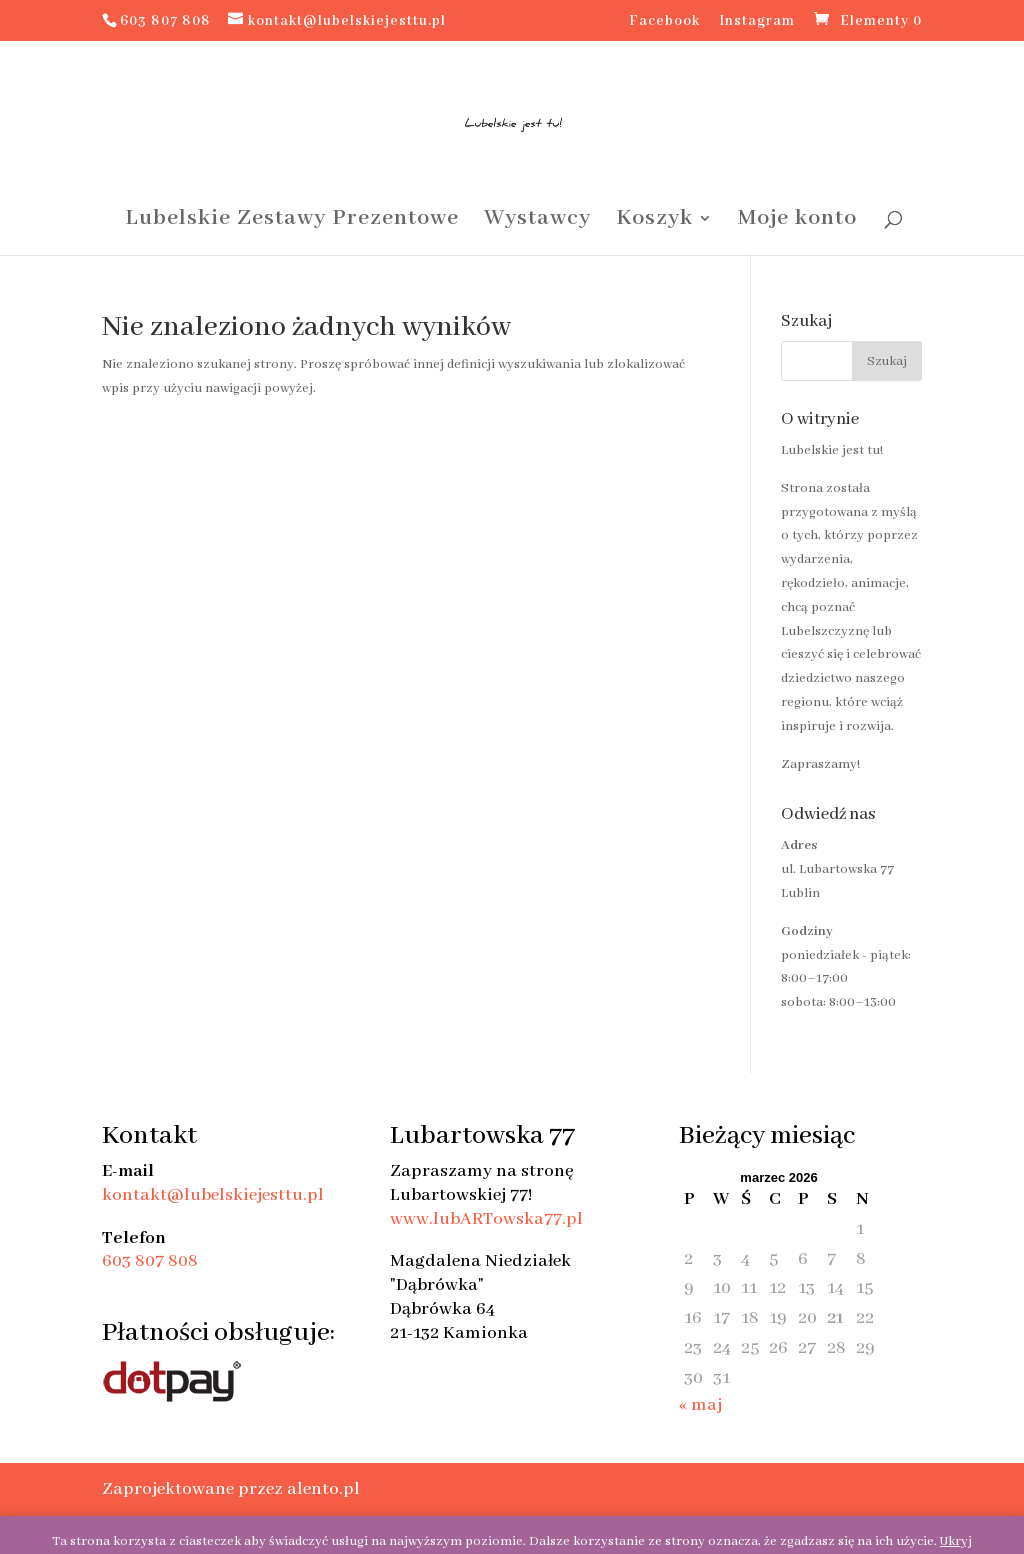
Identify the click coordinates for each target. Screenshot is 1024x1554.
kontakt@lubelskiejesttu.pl (213, 1195)
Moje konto (797, 221)
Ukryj (956, 1541)
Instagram (757, 22)
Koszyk (654, 221)
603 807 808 (150, 1261)
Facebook (664, 22)
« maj (700, 1405)
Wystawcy (537, 221)
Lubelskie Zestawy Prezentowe (292, 221)
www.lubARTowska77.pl (486, 1219)
